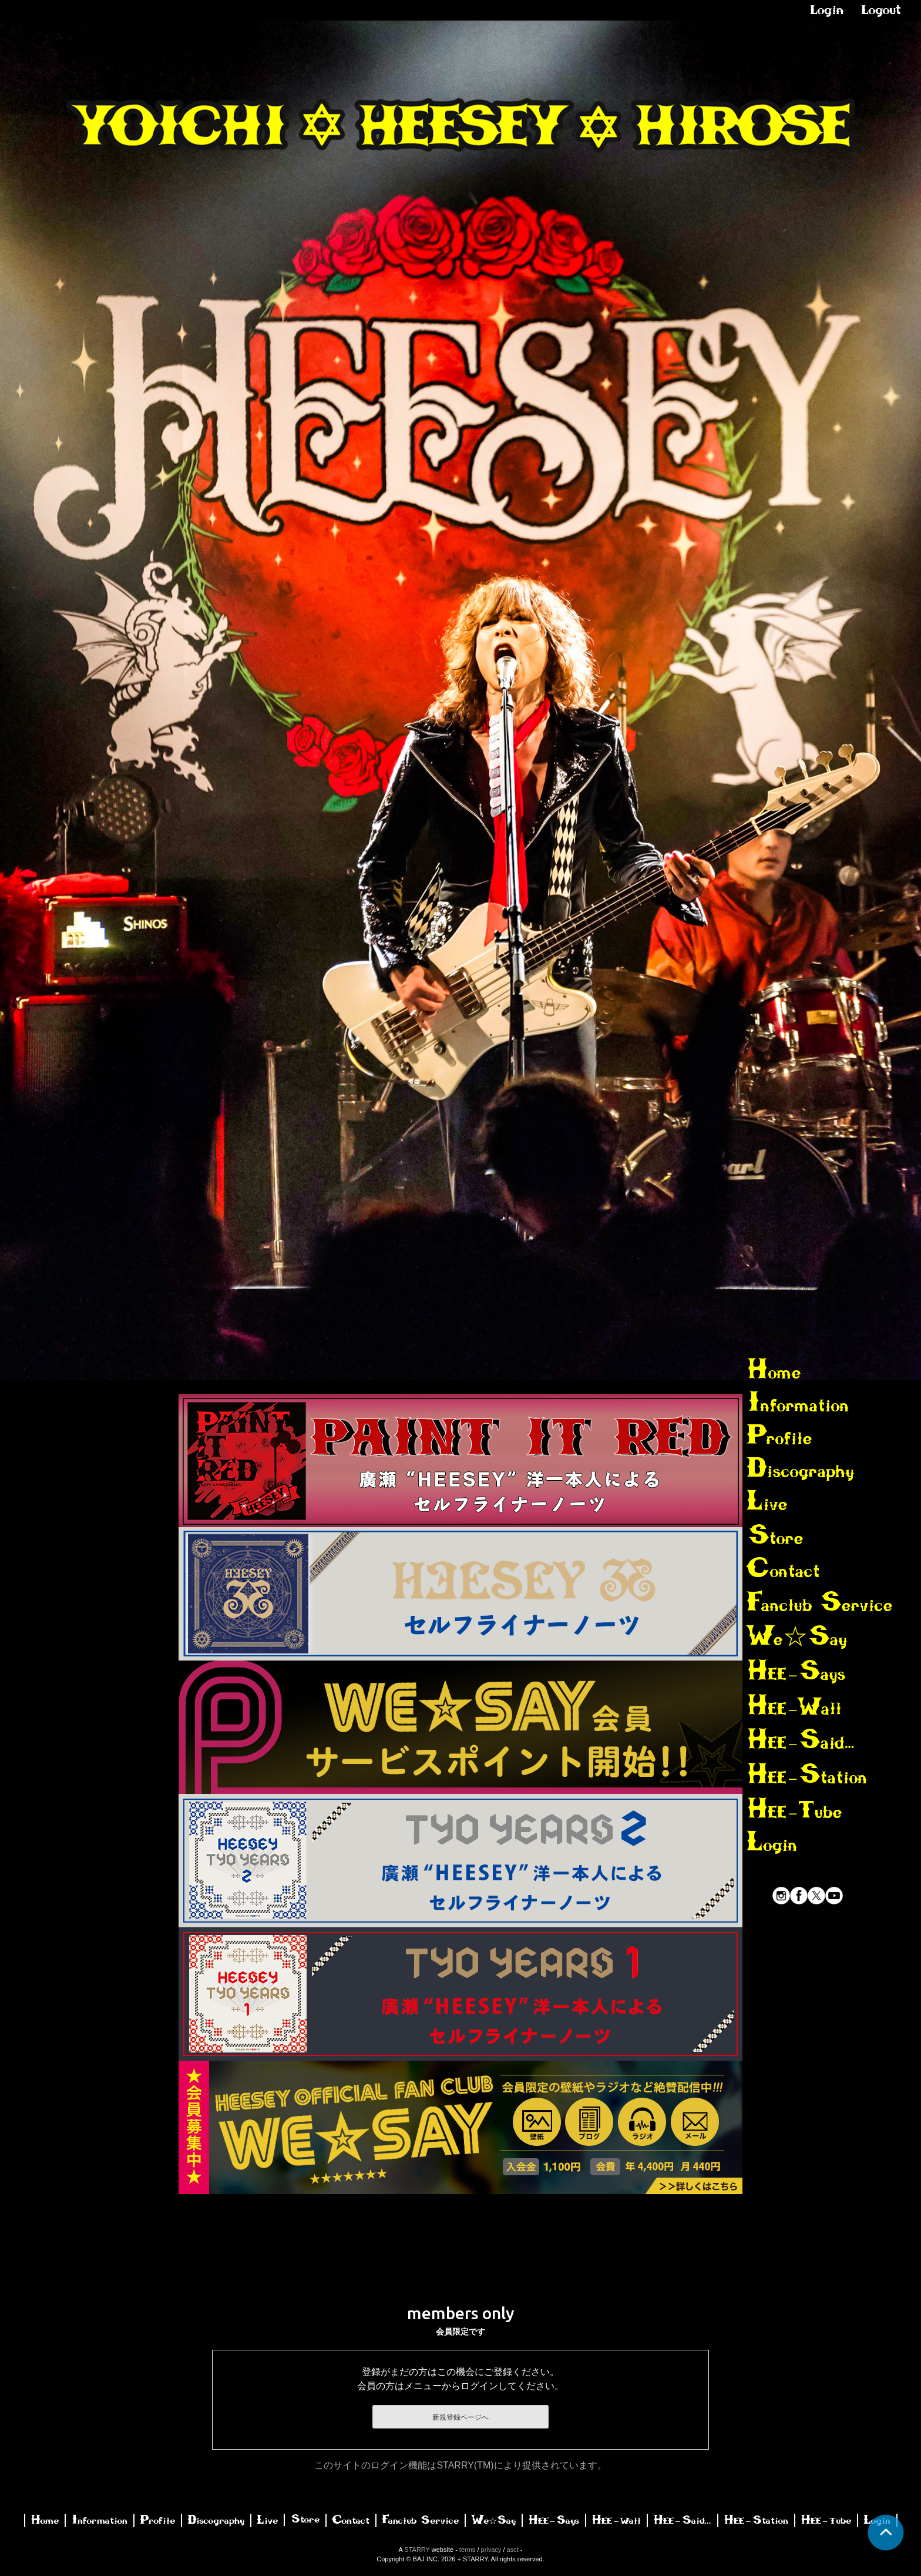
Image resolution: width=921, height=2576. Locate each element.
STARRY (416, 2549)
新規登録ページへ (460, 2417)
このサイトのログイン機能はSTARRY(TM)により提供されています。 (460, 2465)
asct (513, 2549)
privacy (491, 2549)
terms (467, 2549)
